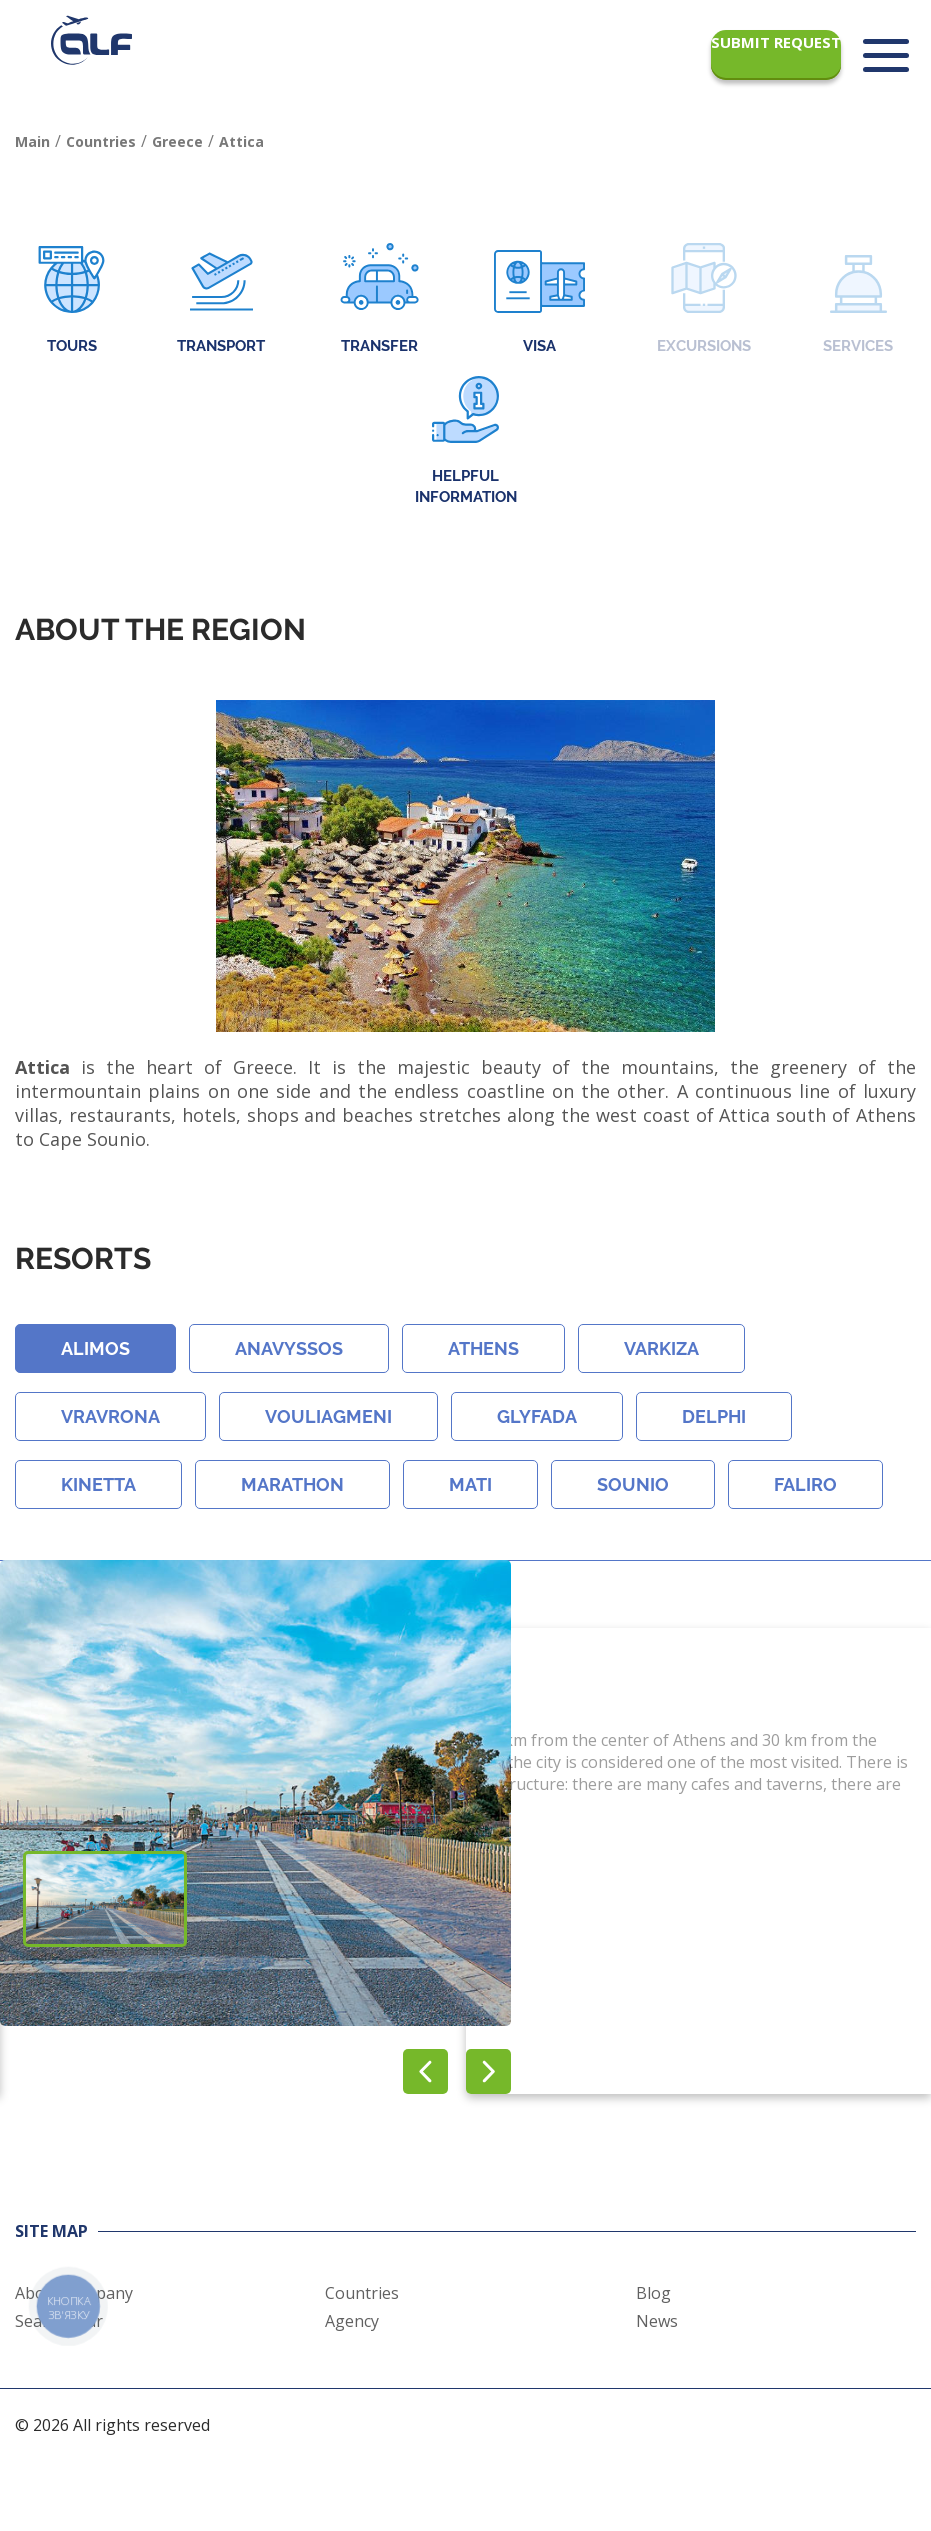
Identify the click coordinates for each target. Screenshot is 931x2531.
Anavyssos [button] (289, 1348)
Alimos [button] (95, 1348)
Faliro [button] (805, 1484)
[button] (488, 2071)
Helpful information (466, 441)
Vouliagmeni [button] (328, 1416)
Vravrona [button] (110, 1416)
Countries (362, 2293)
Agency (352, 2321)
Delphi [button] (714, 1416)
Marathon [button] (292, 1484)
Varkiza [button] (661, 1348)
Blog (653, 2293)
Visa (539, 300)
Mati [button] (470, 1484)
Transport (221, 300)
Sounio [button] (633, 1484)
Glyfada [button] (537, 1416)
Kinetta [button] (98, 1484)
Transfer (379, 300)
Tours (71, 300)
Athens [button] (483, 1348)
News (657, 2321)
